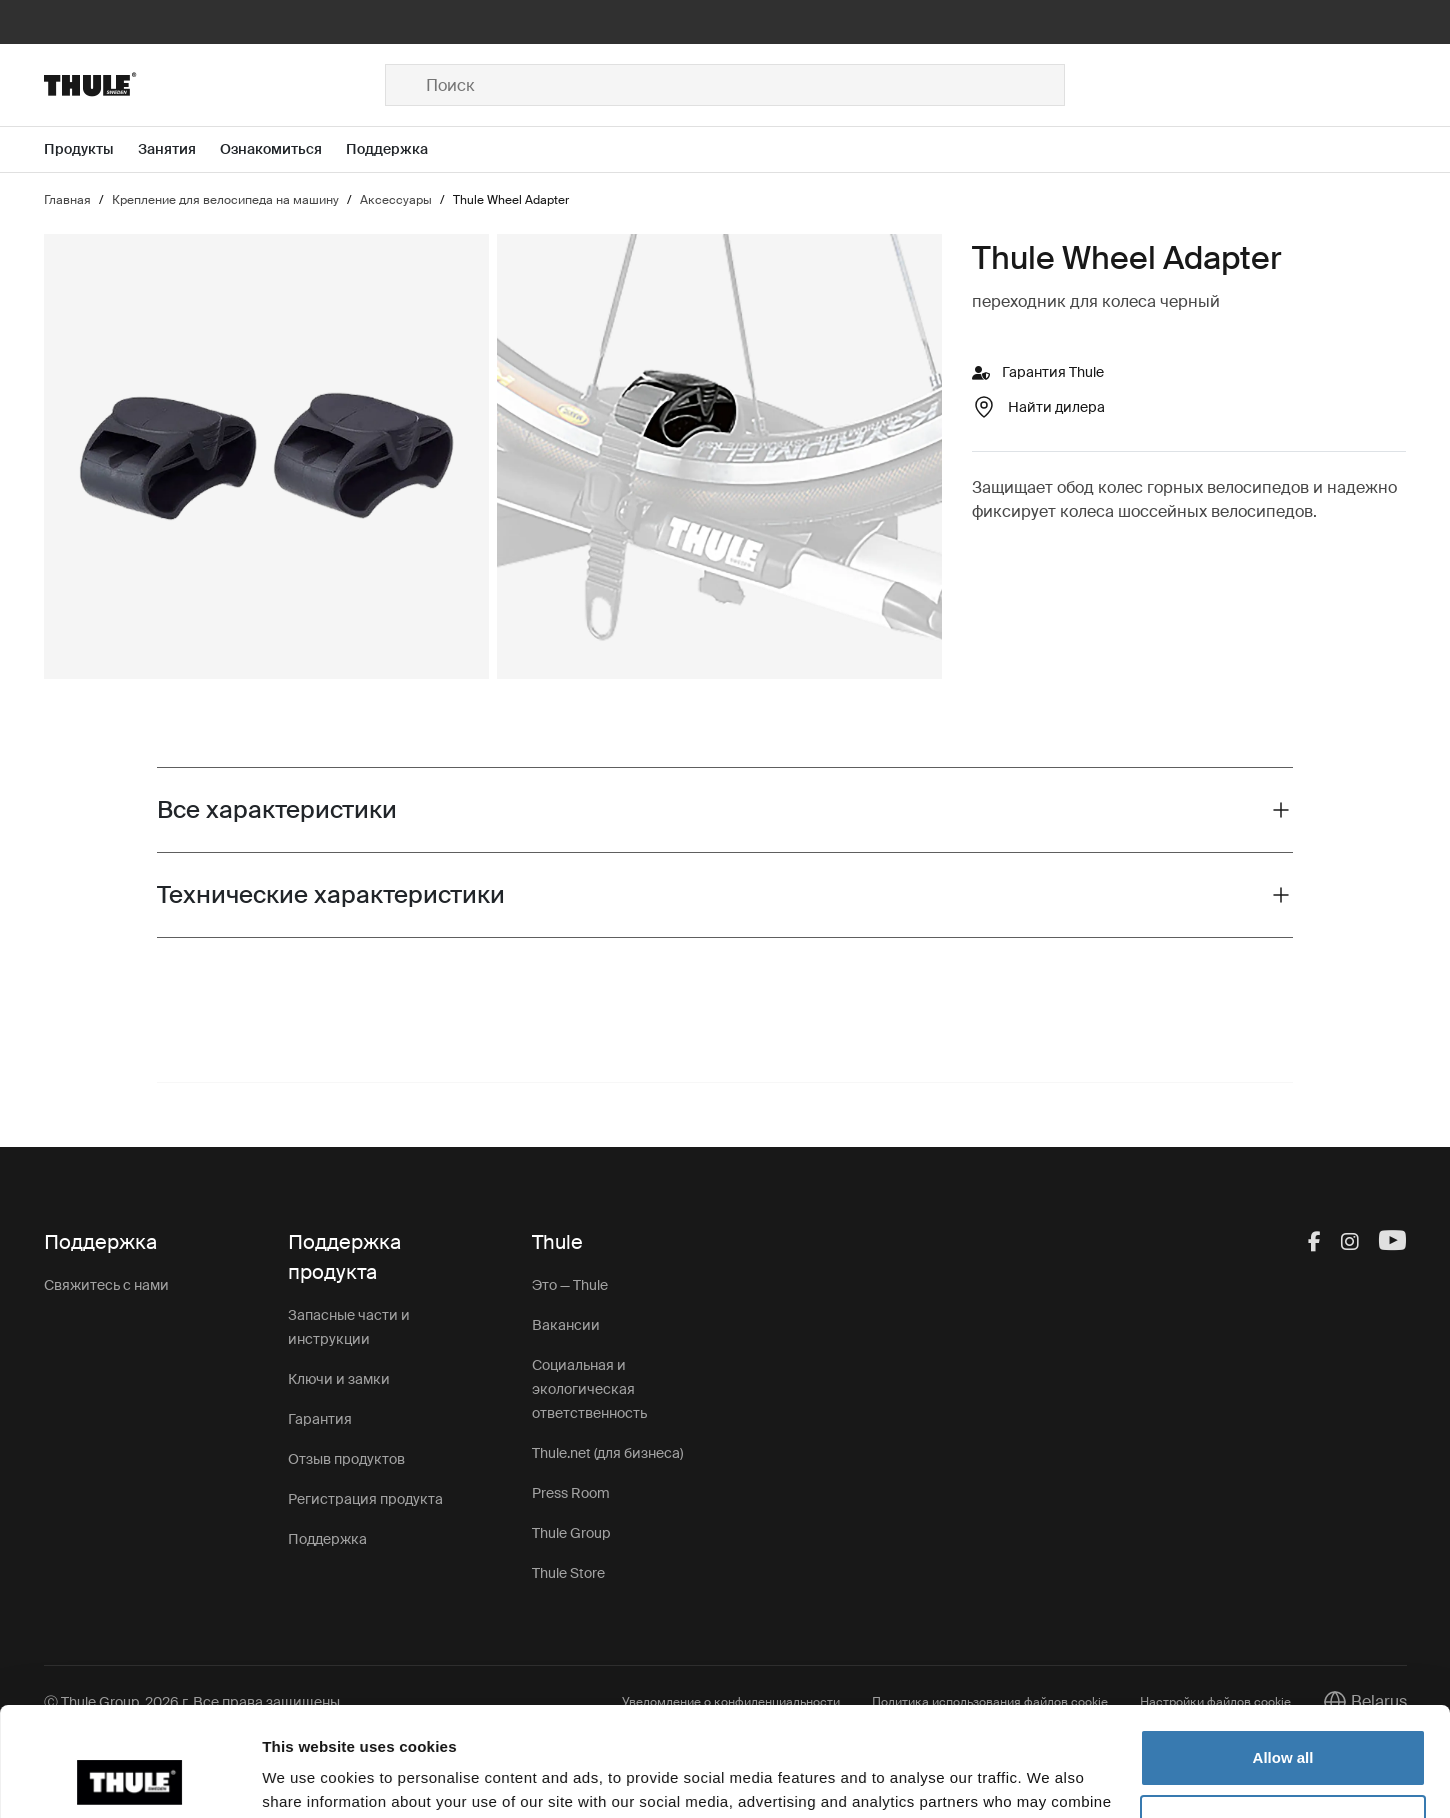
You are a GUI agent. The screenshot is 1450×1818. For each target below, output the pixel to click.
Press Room (571, 1493)
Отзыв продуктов (346, 1459)
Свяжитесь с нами (106, 1285)
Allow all (1283, 1655)
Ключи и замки (339, 1379)
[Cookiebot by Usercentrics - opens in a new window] (129, 1779)
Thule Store (568, 1573)
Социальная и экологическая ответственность (589, 1389)
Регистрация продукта (365, 1499)
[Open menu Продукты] (91, 149)
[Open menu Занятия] (179, 149)
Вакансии (566, 1325)
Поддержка (327, 1539)
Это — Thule (570, 1285)
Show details (308, 1778)
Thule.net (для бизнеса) (607, 1453)
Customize (1284, 1720)
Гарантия (320, 1419)
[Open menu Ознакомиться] (283, 149)
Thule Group (571, 1533)
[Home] (215, 85)
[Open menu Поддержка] (399, 149)
